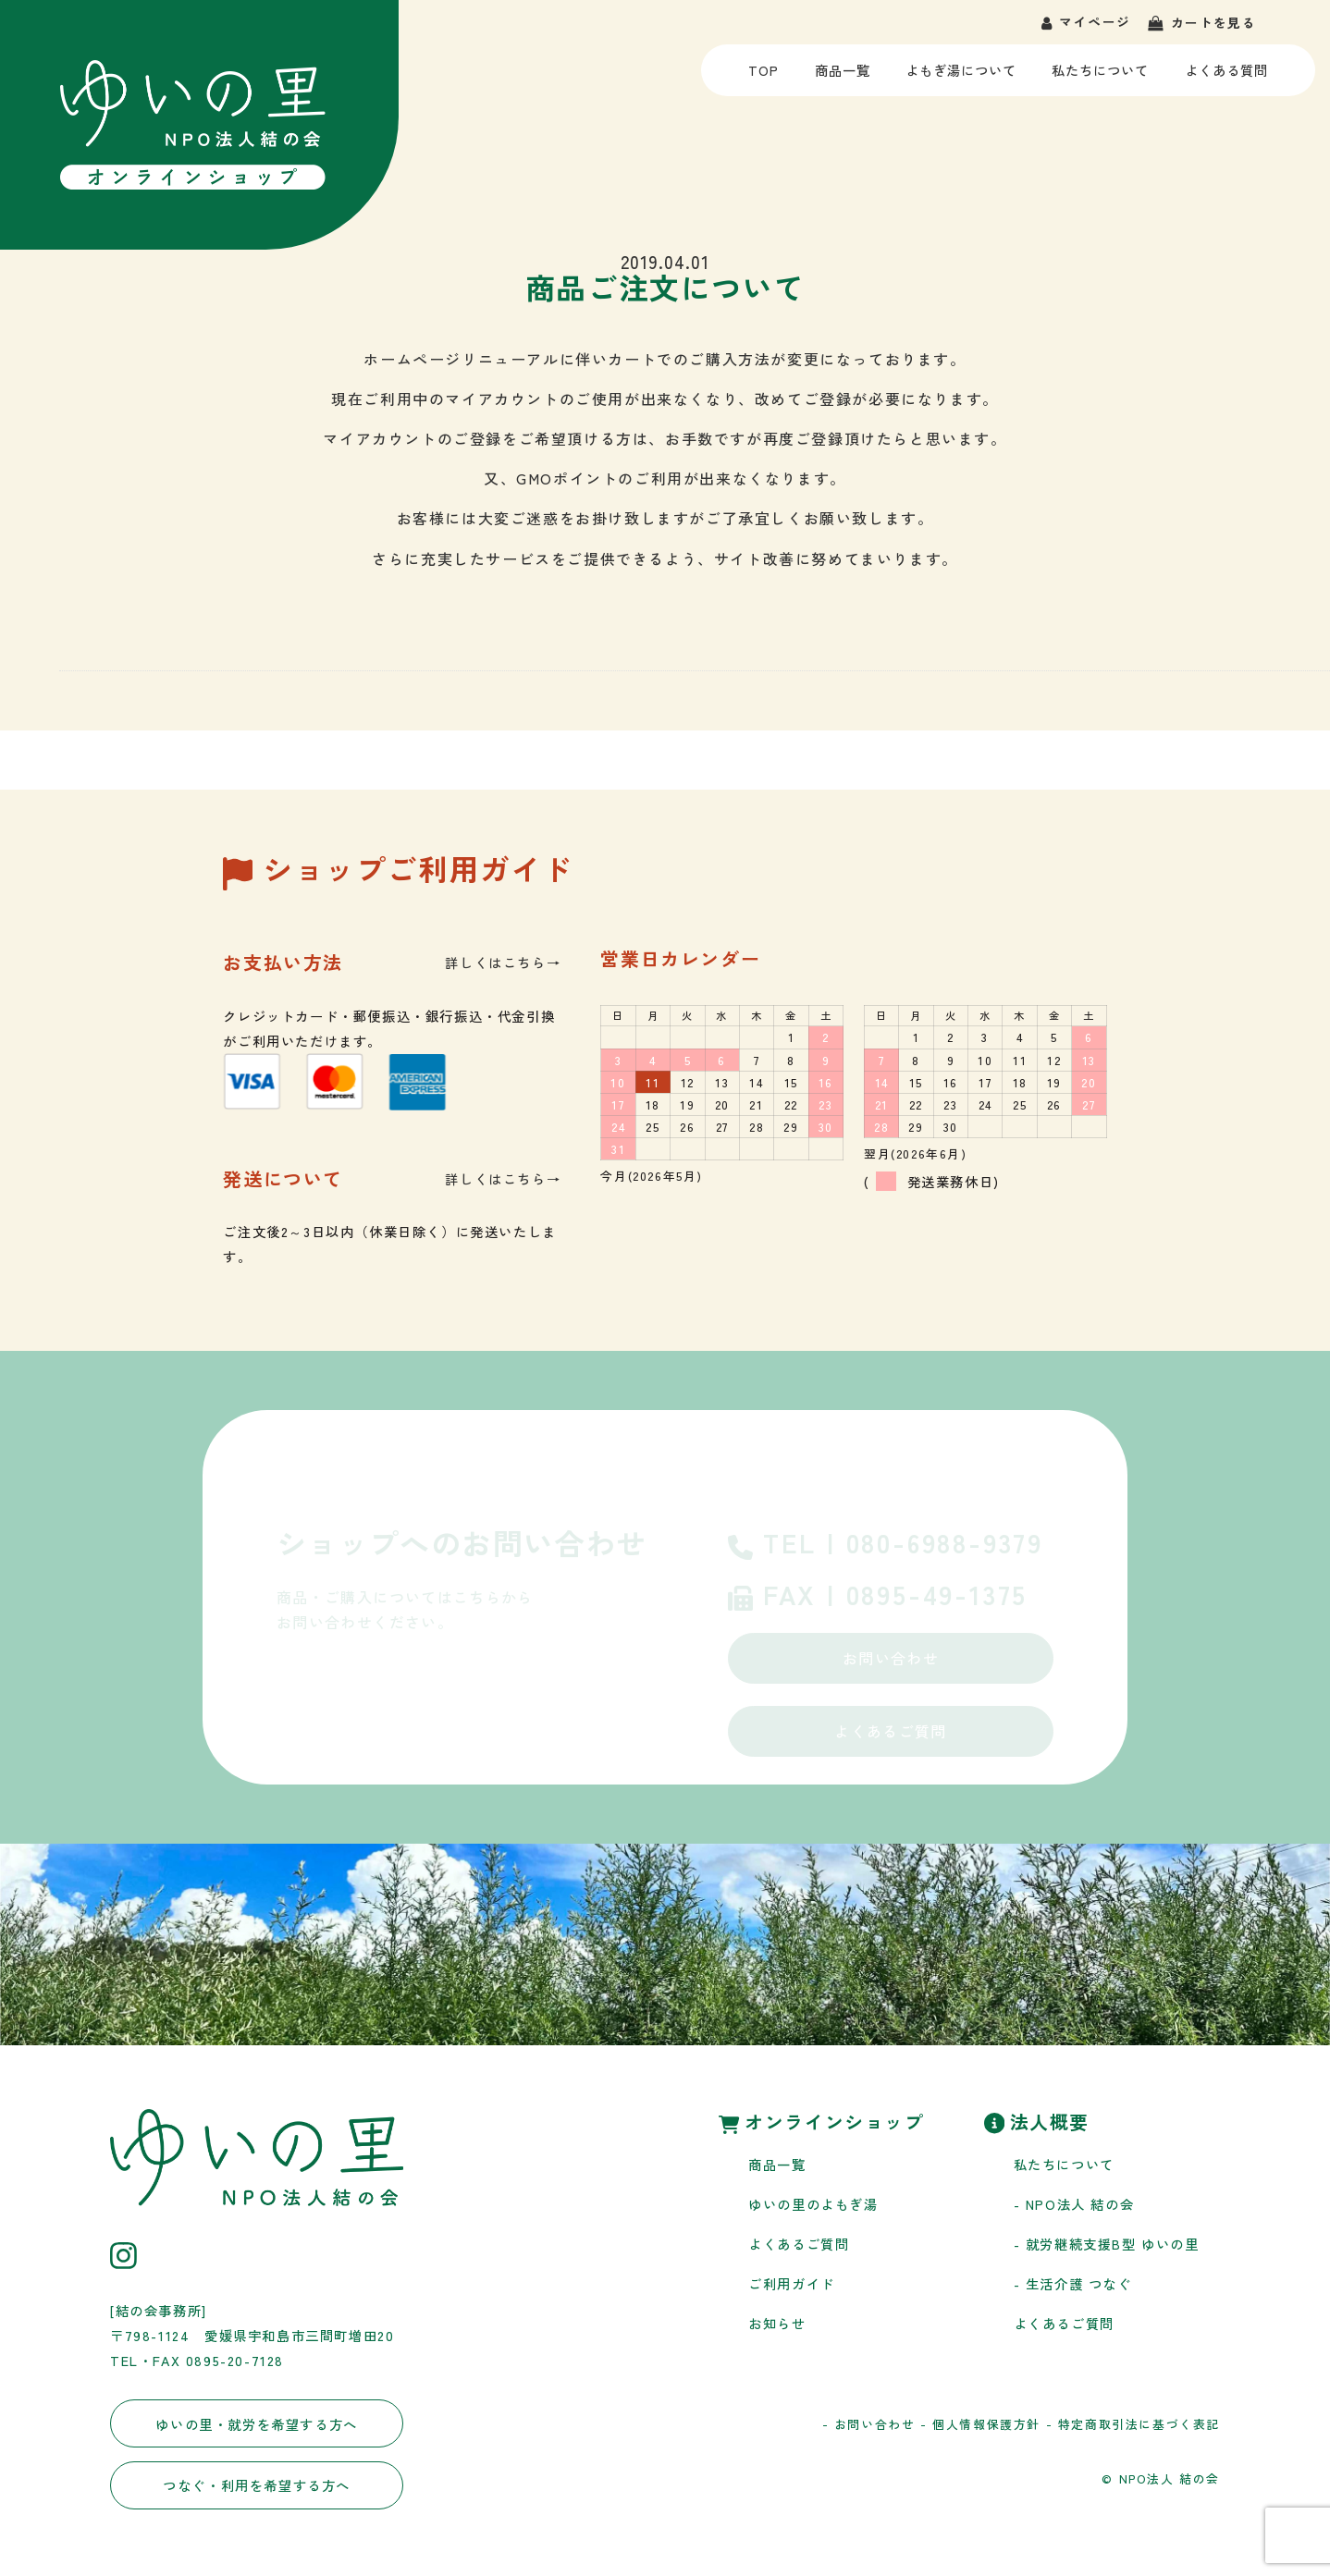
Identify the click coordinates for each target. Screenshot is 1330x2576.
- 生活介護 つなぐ (1073, 2283)
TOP (766, 77)
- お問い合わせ (869, 2424)
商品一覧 (841, 77)
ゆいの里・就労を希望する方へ (256, 2424)
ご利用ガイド (791, 2283)
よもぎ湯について (960, 77)
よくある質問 (1226, 77)
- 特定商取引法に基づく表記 (1133, 2424)
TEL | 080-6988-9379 (885, 1545)
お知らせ (777, 2323)
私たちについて (1100, 77)
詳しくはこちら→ (502, 962)
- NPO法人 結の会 (1074, 2204)
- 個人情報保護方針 (980, 2424)
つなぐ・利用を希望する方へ (257, 2485)
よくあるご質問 (890, 1731)
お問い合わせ (891, 1658)
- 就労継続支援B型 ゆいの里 (1107, 2243)
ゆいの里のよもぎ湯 (813, 2204)
